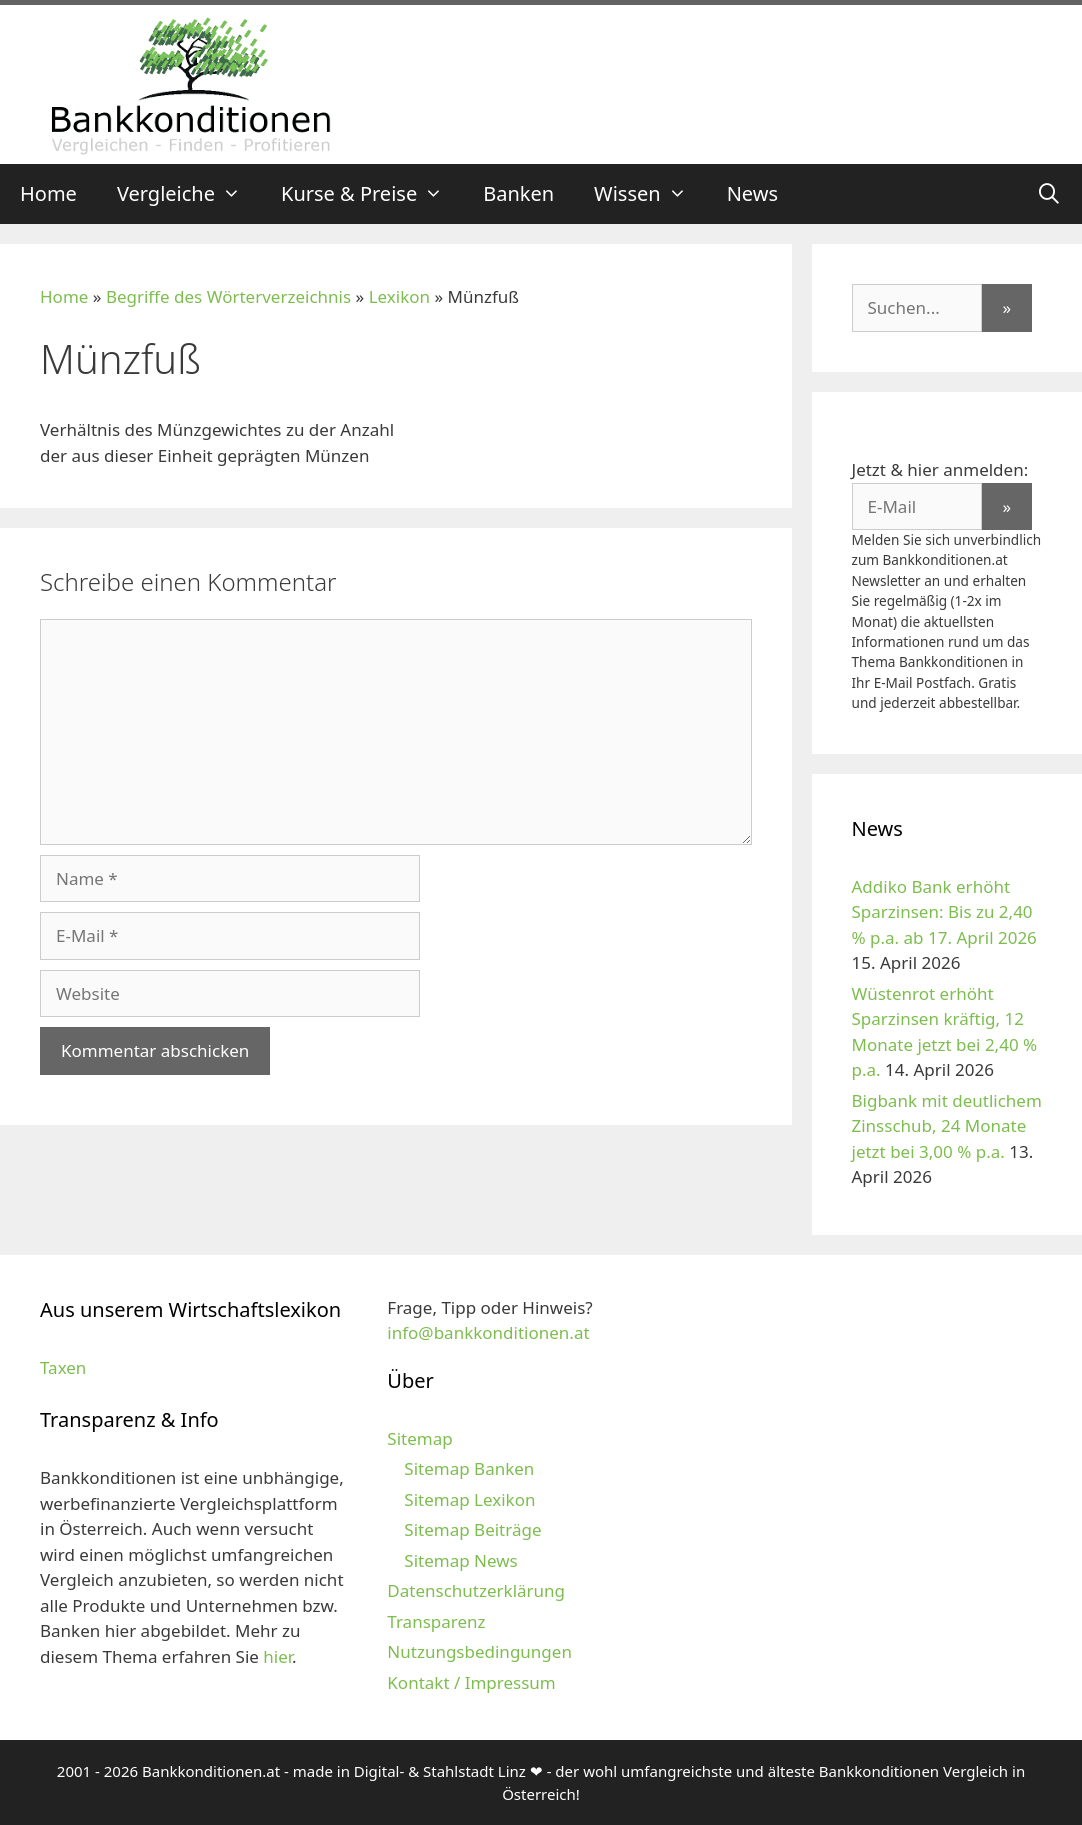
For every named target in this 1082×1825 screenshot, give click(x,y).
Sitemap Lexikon (469, 1499)
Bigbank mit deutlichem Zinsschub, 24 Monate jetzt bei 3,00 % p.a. (947, 1126)
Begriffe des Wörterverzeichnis (228, 296)
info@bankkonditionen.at (488, 1332)
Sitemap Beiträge (472, 1529)
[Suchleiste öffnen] (1049, 194)
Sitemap (419, 1438)
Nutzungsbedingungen (479, 1651)
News (752, 193)
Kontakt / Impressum (471, 1682)
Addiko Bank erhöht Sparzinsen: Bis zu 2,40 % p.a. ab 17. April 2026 (944, 912)
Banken (518, 193)
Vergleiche (189, 194)
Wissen (650, 194)
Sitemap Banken (469, 1468)
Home (48, 193)
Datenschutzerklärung (476, 1590)
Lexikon (399, 296)
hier (277, 1656)
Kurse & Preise (372, 194)
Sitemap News (460, 1560)
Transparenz (436, 1621)
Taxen (63, 1367)
